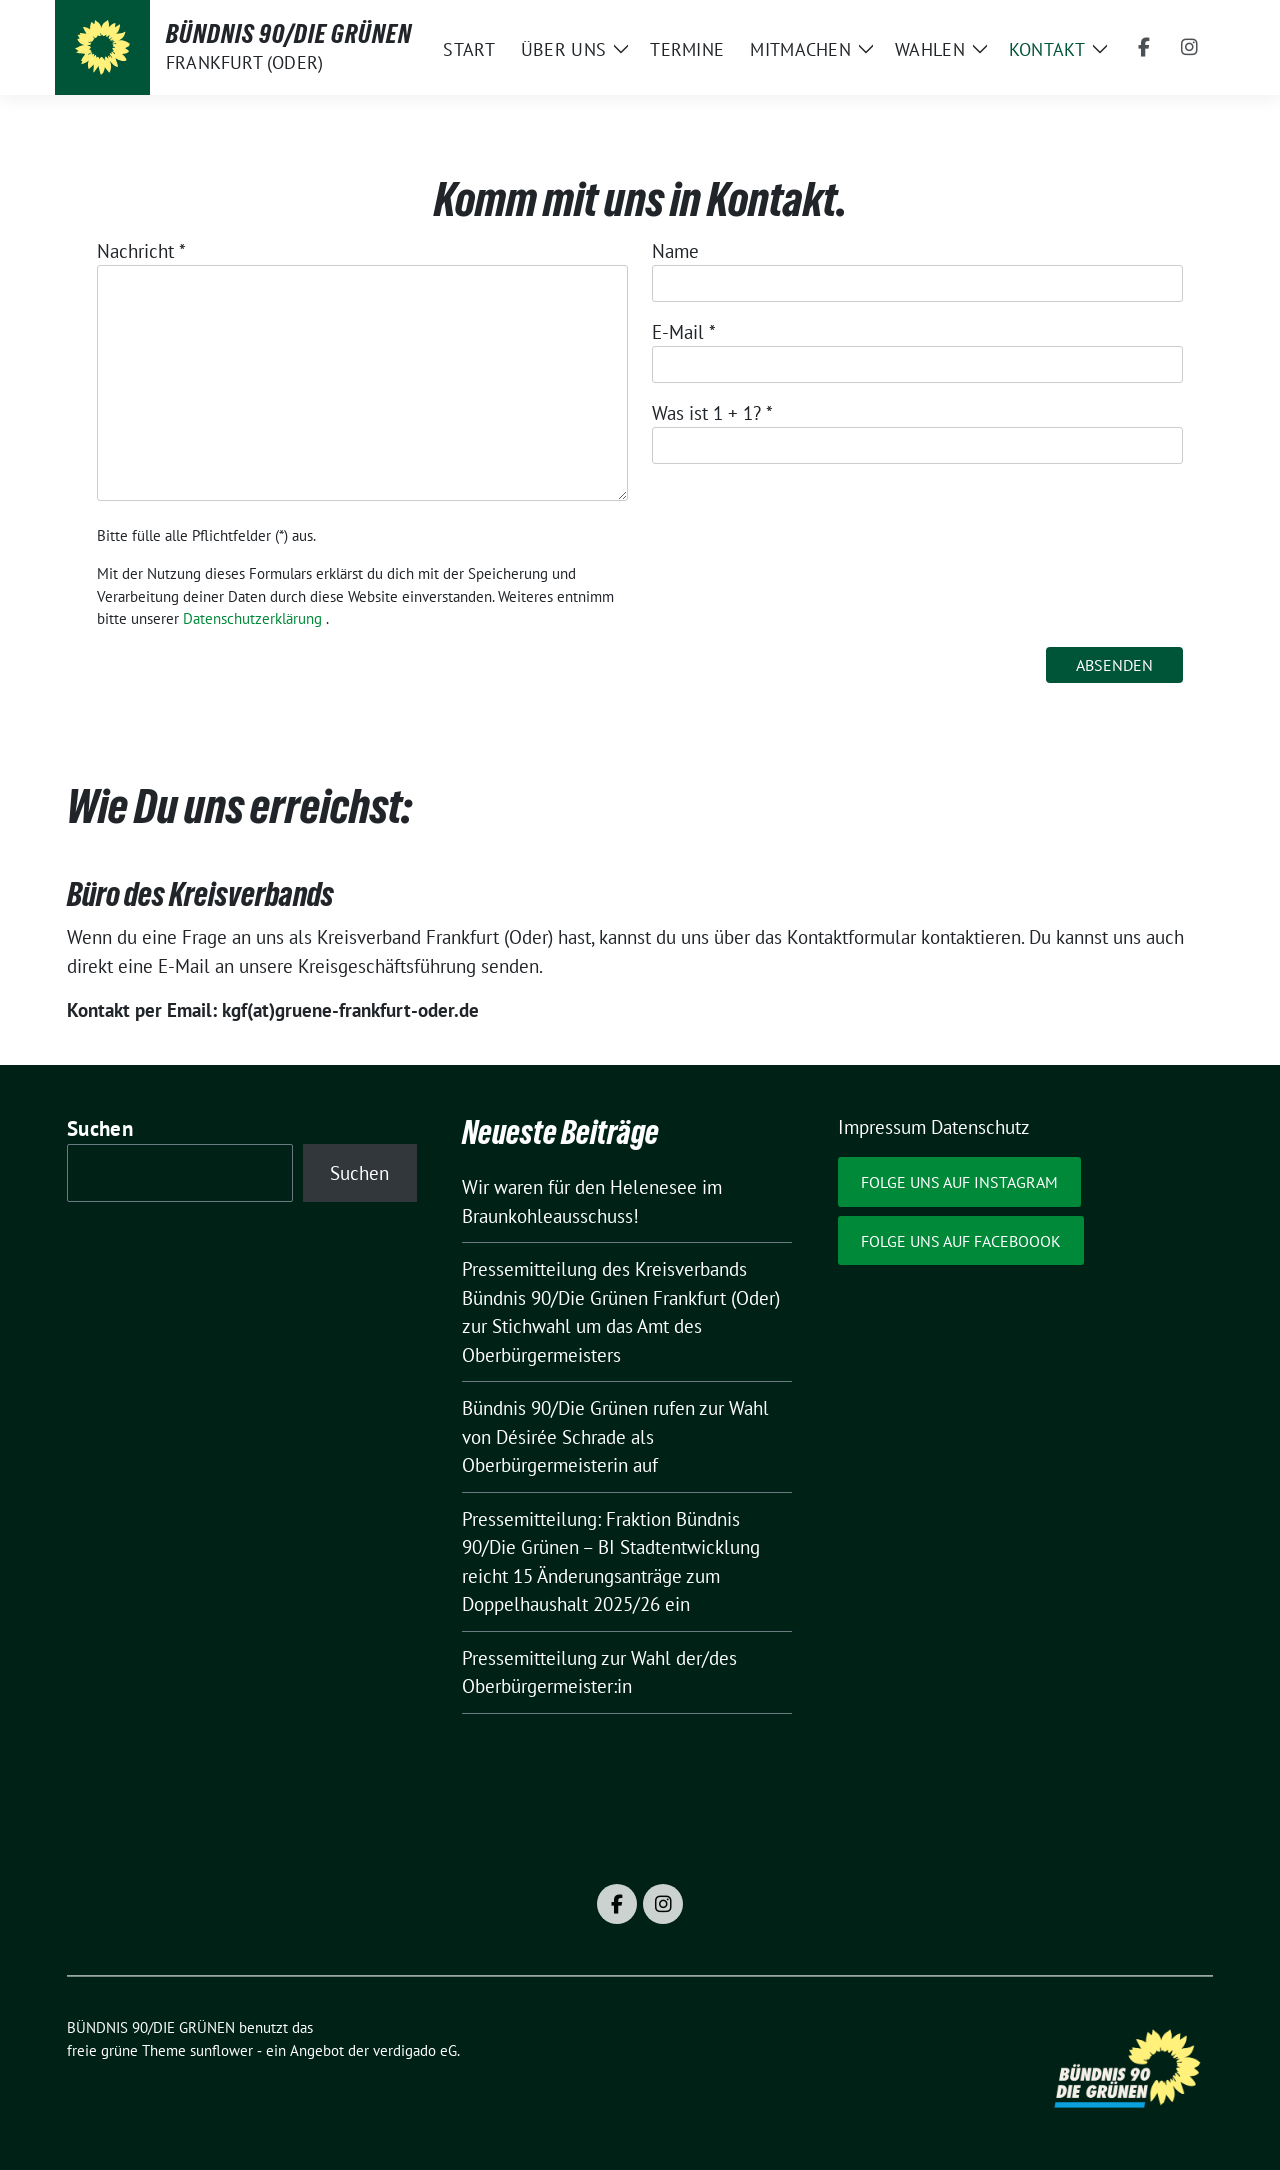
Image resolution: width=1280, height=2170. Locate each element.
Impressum (882, 1127)
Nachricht (141, 251)
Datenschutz (980, 1127)
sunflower (221, 2050)
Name (675, 251)
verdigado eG (415, 2050)
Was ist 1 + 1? (712, 413)
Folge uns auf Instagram (959, 1182)
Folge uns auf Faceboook (961, 1241)
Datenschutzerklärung (252, 618)
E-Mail (684, 332)
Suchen (100, 1128)
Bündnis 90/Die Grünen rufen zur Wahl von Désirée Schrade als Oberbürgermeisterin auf (615, 1436)
